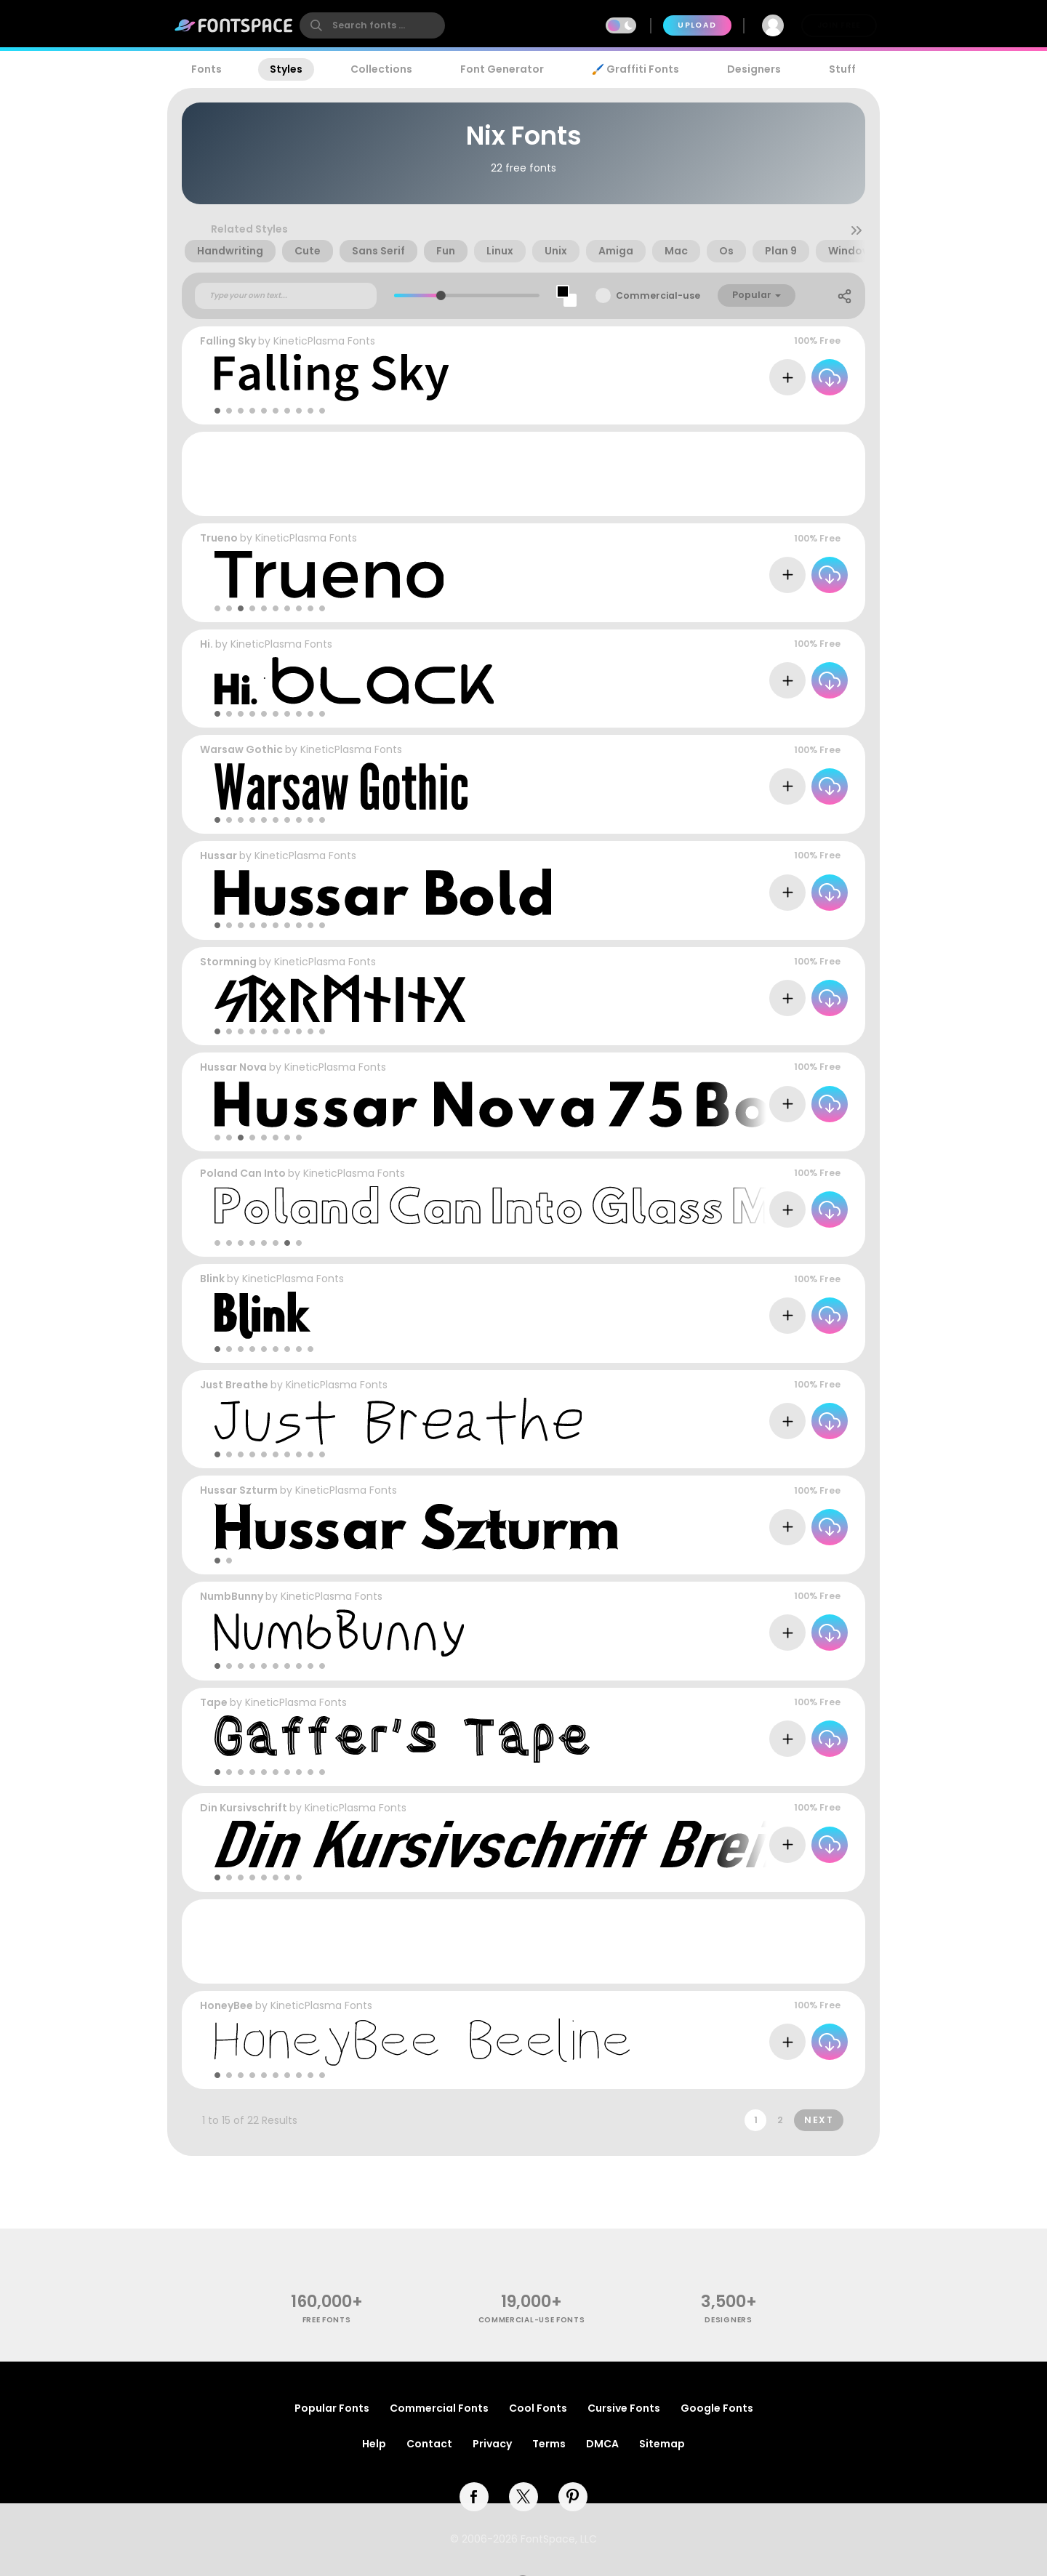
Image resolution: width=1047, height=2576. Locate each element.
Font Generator (502, 69)
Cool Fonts (538, 2408)
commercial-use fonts (531, 2319)
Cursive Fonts (623, 2408)
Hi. (206, 644)
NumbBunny (231, 1596)
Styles (286, 69)
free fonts (326, 2319)
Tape (214, 1702)
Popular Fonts (331, 2408)
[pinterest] (572, 2496)
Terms (549, 2443)
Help (374, 2443)
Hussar (218, 855)
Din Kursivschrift (243, 1807)
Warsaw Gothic (241, 749)
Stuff (842, 69)
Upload (697, 25)
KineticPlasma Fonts (324, 341)
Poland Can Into (243, 1173)
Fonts (206, 69)
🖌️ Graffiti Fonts (635, 69)
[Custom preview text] (286, 296)
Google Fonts (717, 2408)
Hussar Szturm (239, 1490)
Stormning (228, 961)
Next (818, 2120)
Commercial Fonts (439, 2408)
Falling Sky (228, 341)
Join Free (839, 25)
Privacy (492, 2443)
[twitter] (523, 2496)
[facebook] (474, 2496)
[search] (372, 25)
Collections (381, 69)
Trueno (219, 538)
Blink (212, 1278)
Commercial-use (658, 295)
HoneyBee (226, 2005)
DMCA (602, 2443)
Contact (429, 2443)
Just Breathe (234, 1384)
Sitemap (662, 2443)
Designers (754, 69)
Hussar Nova (233, 1067)
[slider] (440, 295)
